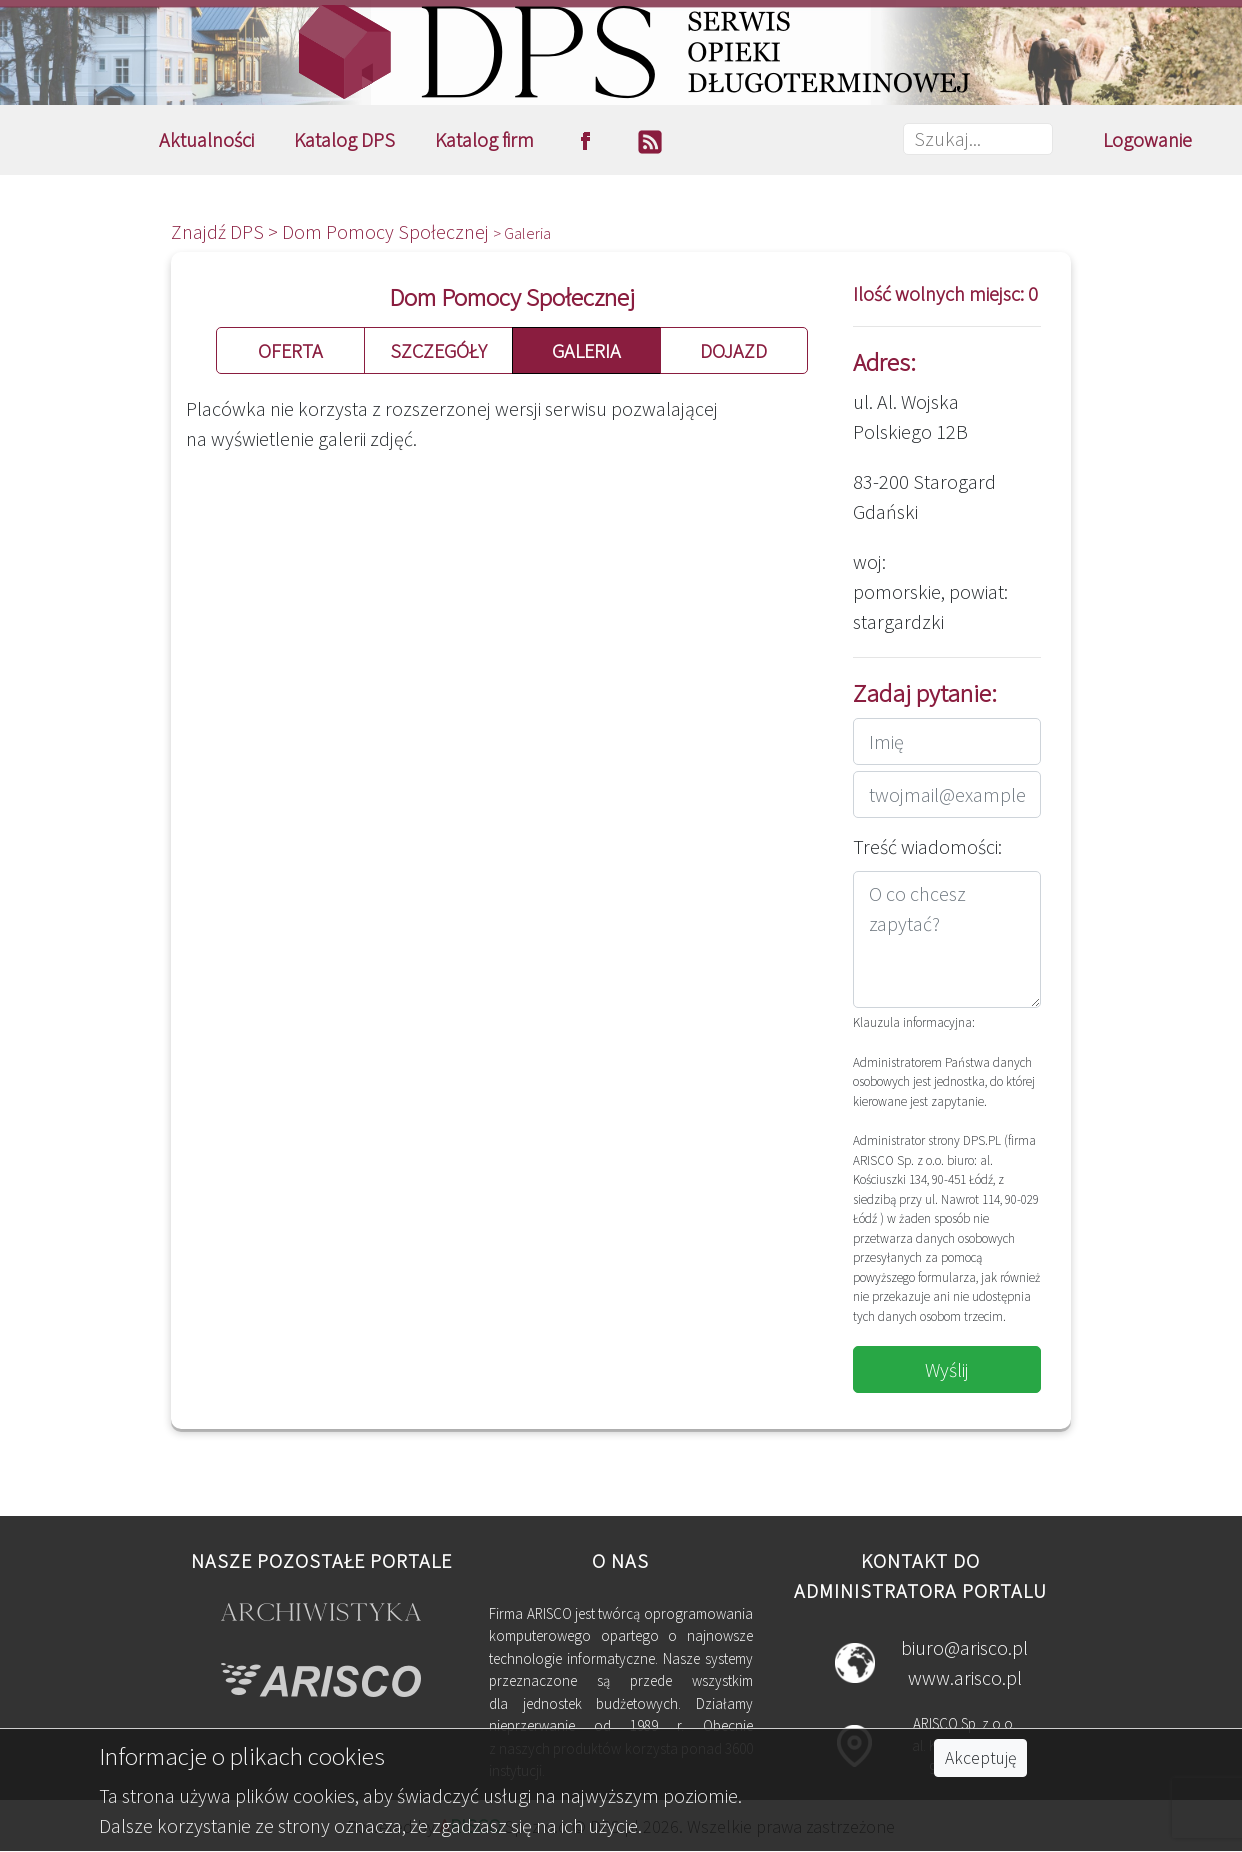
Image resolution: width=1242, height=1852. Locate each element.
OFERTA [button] (290, 350)
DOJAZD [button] (733, 350)
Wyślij (947, 1369)
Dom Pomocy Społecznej (387, 231)
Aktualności (206, 139)
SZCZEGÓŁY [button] (438, 350)
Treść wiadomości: (927, 846)
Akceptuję (980, 1758)
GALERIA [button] (586, 350)
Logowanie (1147, 139)
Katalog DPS (344, 139)
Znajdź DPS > (226, 231)
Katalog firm (484, 139)
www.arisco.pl (965, 1677)
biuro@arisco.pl (964, 1647)
